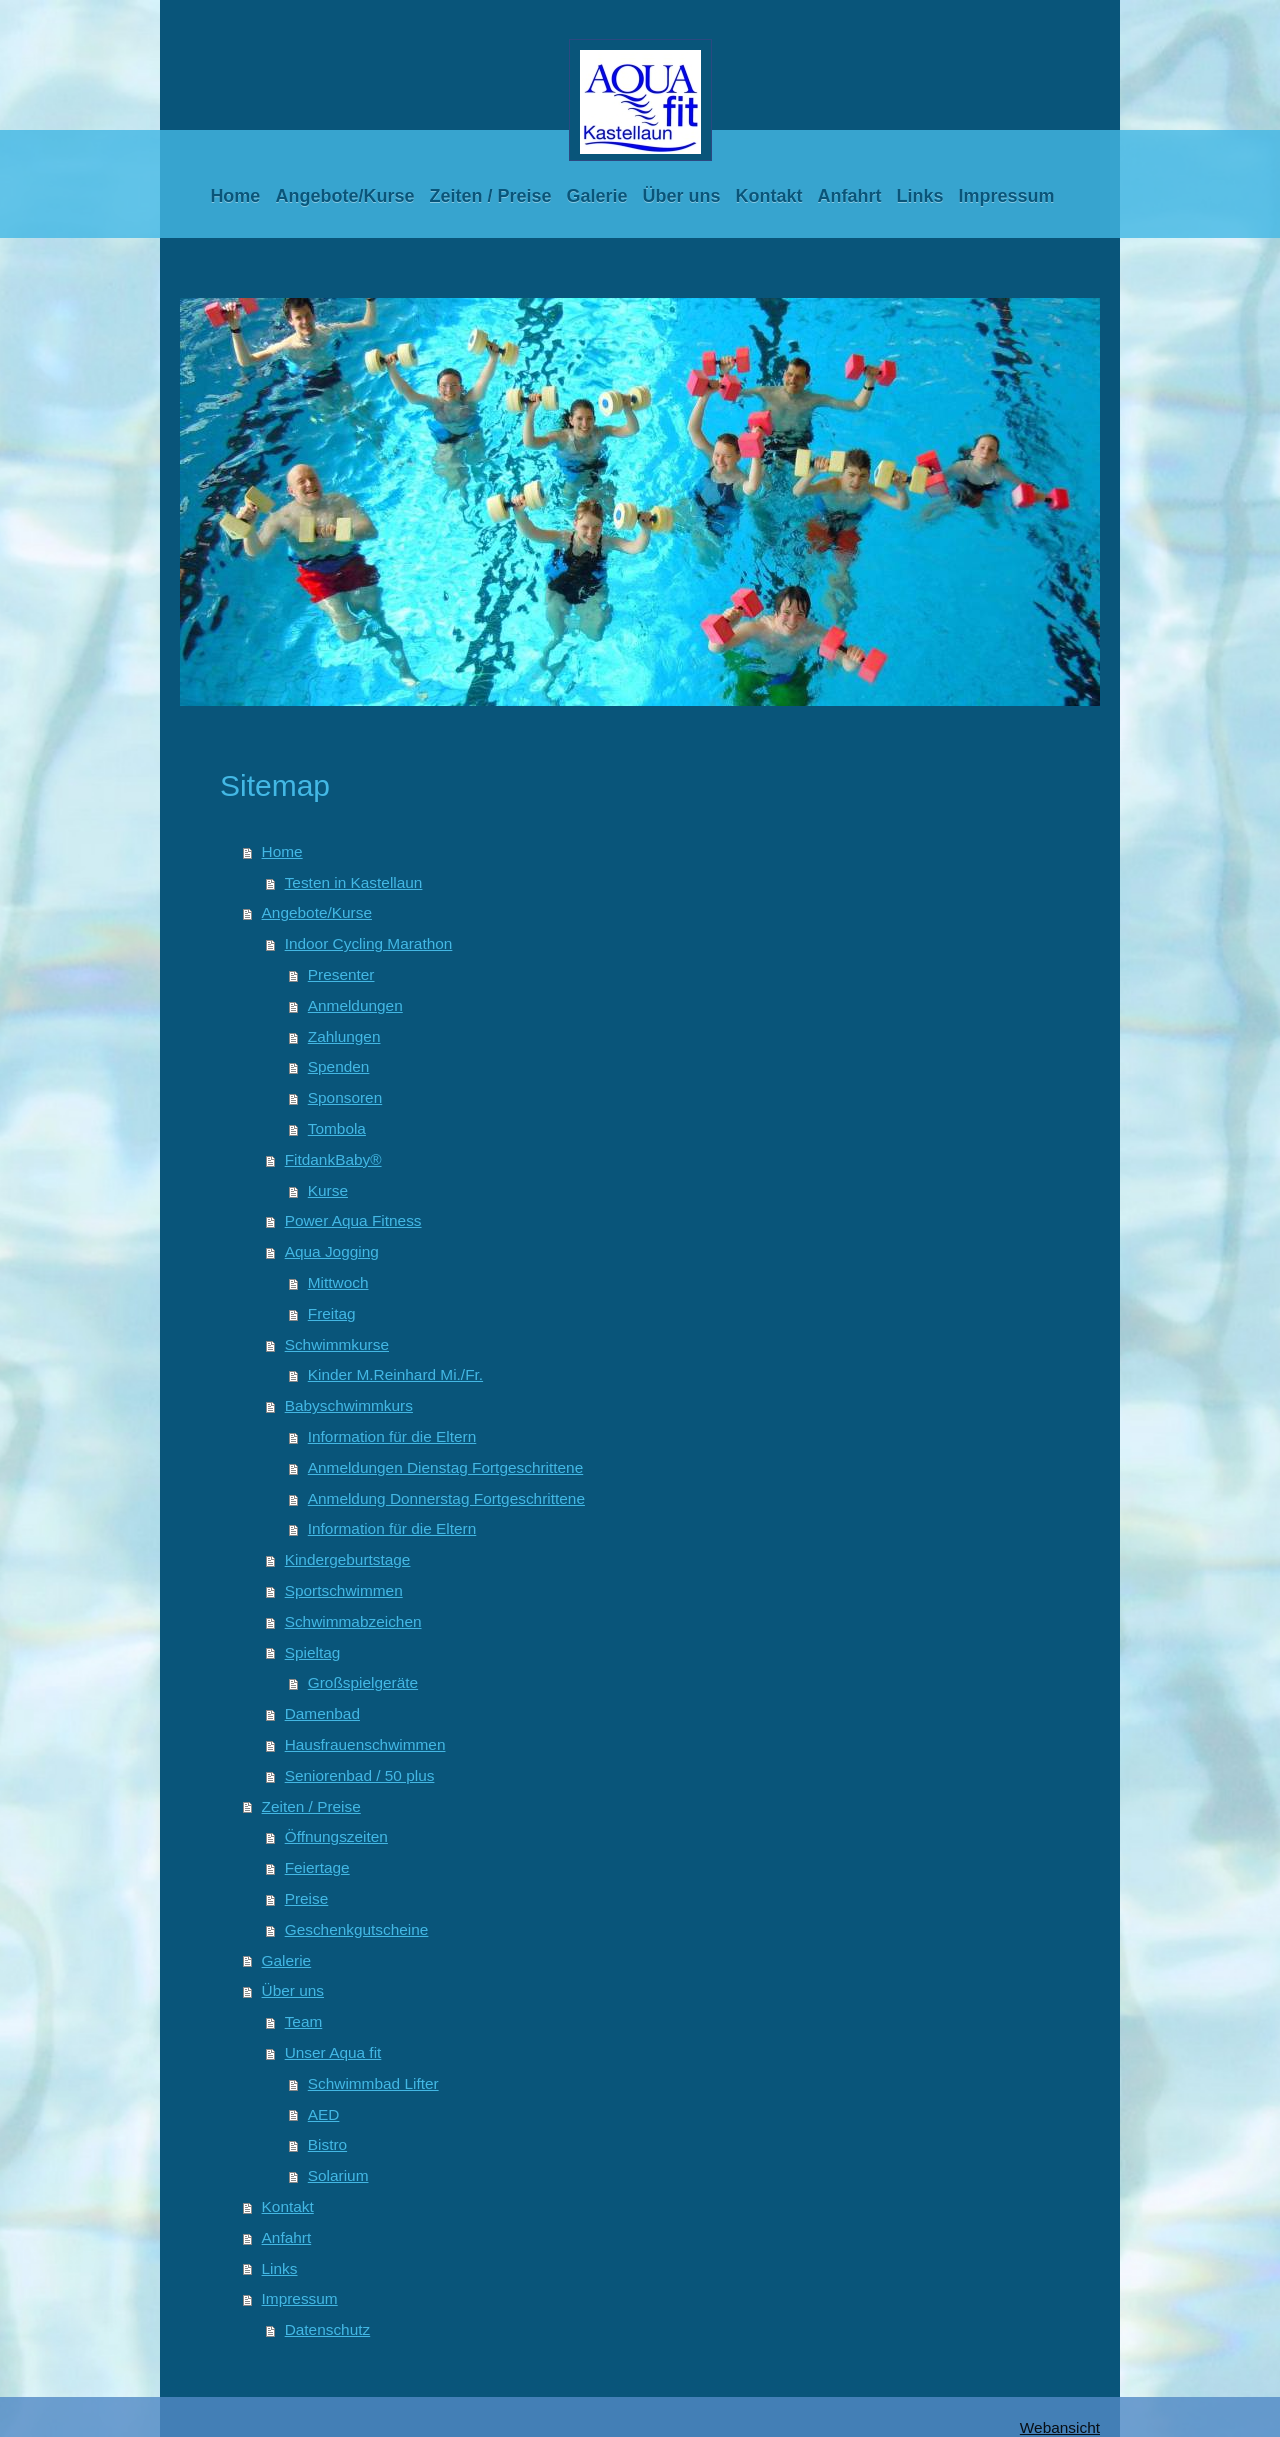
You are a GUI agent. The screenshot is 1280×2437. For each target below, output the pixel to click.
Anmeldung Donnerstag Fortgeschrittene (446, 1498)
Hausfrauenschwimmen (365, 1744)
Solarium (338, 2175)
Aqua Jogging (332, 1251)
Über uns (293, 1990)
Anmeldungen (355, 1005)
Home (282, 851)
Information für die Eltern (392, 1436)
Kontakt (288, 2206)
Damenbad (322, 1713)
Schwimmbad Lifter (373, 2083)
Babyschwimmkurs (349, 1405)
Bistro (327, 2144)
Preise (307, 1898)
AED (324, 2114)
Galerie (287, 1960)
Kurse (328, 1190)
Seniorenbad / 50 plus (360, 1775)
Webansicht (1060, 2427)
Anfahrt (287, 2237)
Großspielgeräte (363, 1682)
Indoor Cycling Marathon (369, 943)
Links (280, 2268)
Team (304, 2021)
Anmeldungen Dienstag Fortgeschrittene (445, 1467)
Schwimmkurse (337, 1344)
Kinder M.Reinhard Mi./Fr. (395, 1374)
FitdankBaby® (333, 1159)
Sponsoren (345, 1097)
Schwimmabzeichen (353, 1621)
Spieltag (313, 1652)
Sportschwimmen (344, 1590)
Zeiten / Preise (311, 1806)
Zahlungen (344, 1036)
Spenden (339, 1066)
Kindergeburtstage (348, 1559)
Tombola (337, 1128)
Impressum (300, 2298)
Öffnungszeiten (336, 1836)
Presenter (341, 974)
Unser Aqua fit (333, 2052)
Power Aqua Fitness (353, 1220)
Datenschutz (328, 2329)
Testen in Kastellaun (354, 882)
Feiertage (317, 1867)
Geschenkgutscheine (357, 1929)
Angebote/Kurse (317, 912)
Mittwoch (338, 1282)
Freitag (332, 1313)
